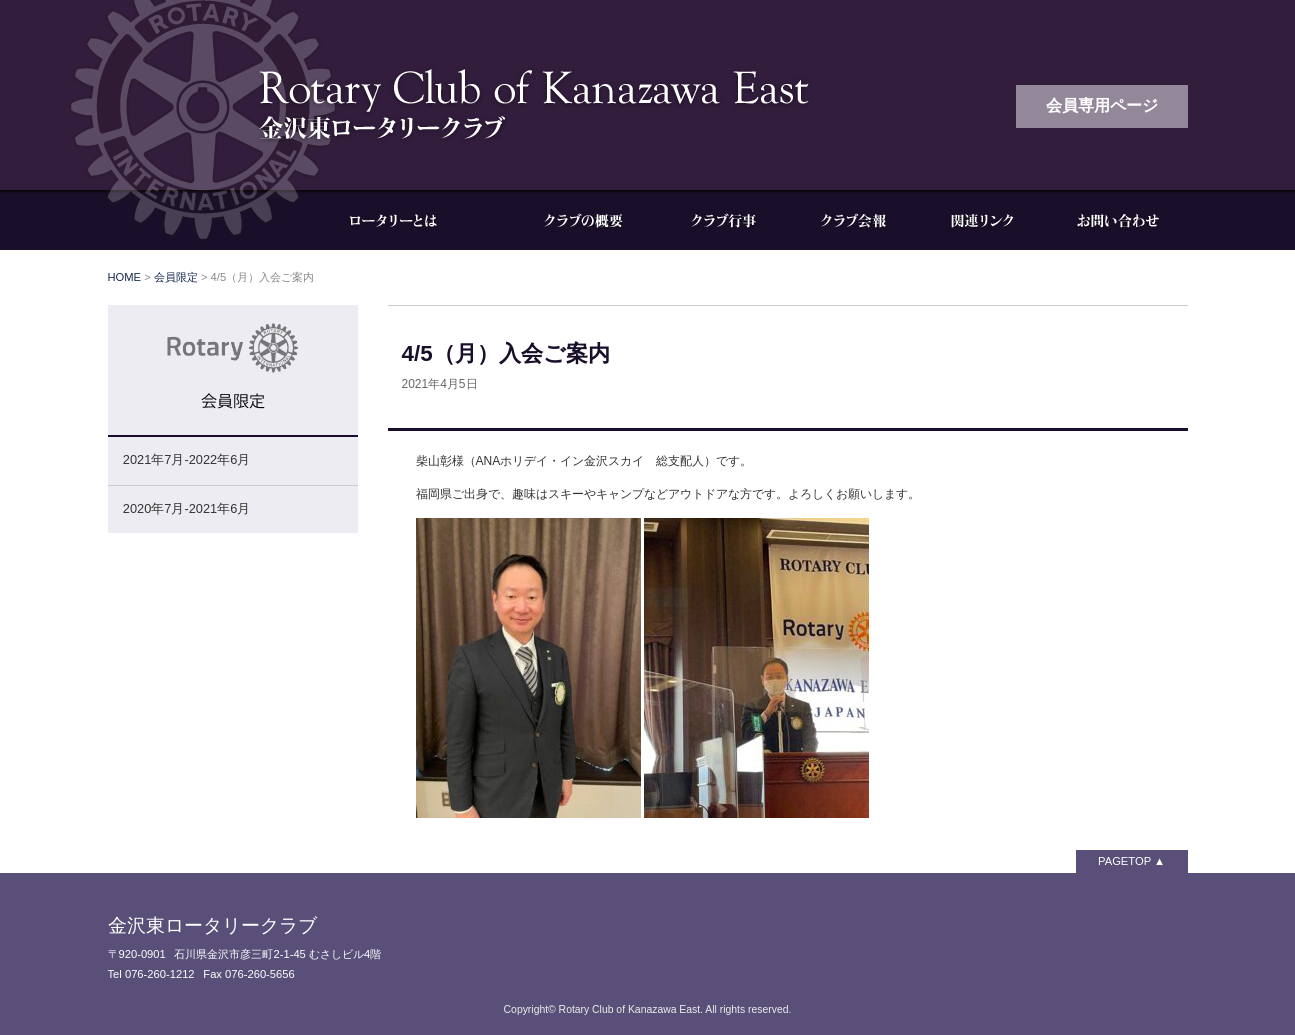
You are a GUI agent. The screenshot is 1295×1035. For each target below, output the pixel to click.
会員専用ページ (1102, 105)
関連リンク (983, 220)
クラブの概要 (583, 220)
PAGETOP (1124, 861)
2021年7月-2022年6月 (186, 459)
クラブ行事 (723, 220)
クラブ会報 (853, 220)
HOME (125, 277)
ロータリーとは (408, 220)
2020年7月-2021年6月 (186, 508)
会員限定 (176, 277)
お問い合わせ (1118, 220)
